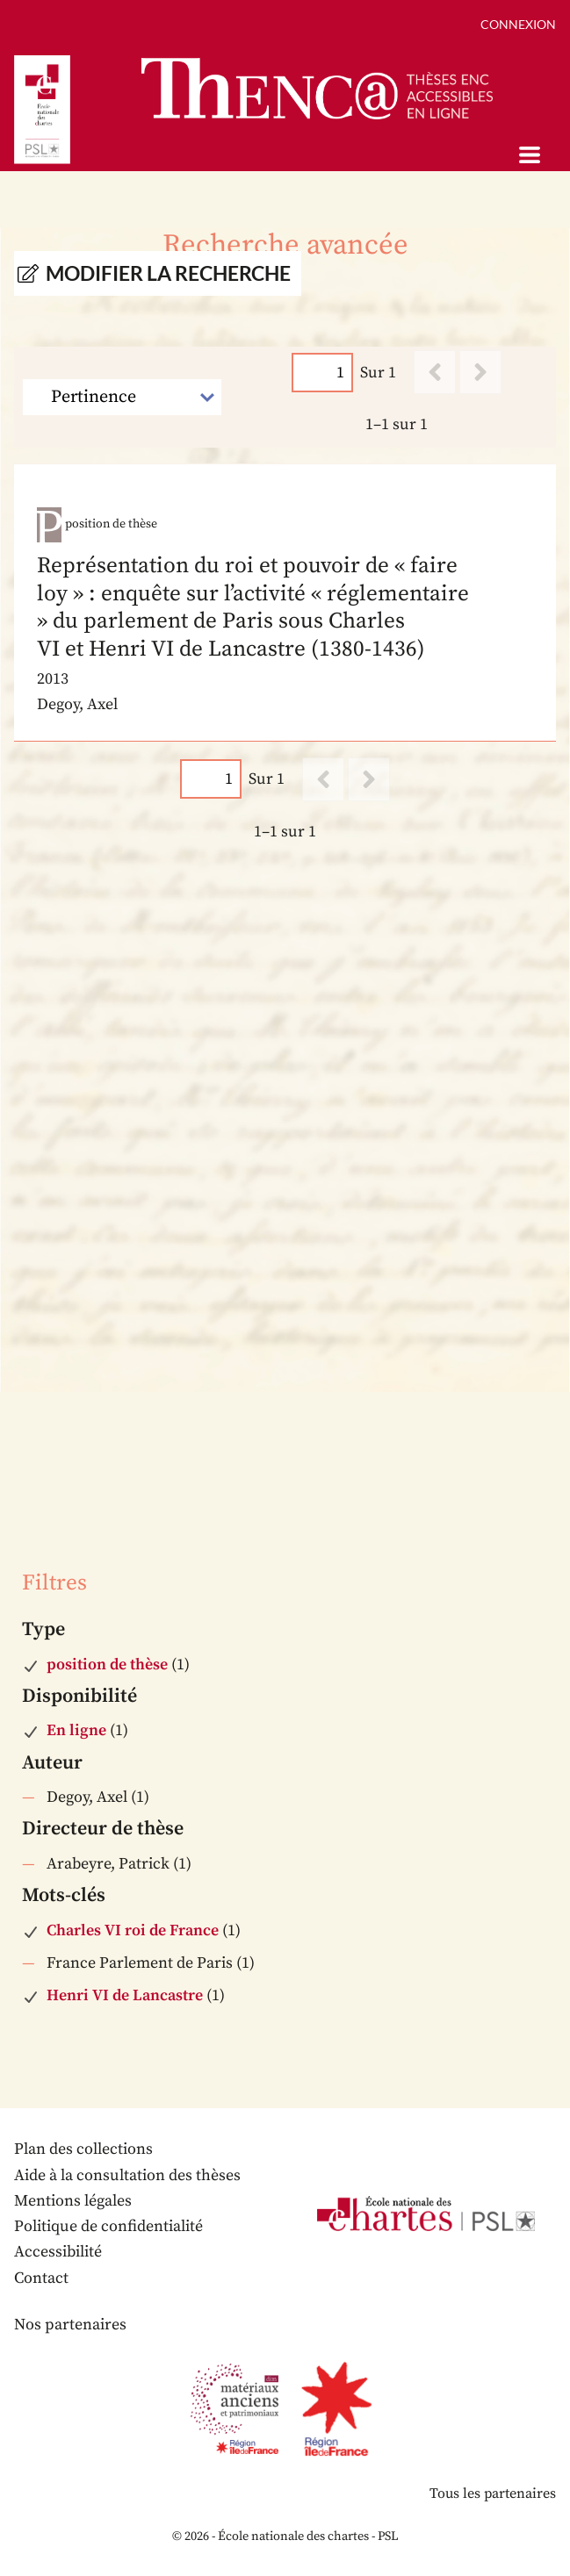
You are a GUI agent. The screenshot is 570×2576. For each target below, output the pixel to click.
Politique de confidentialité (108, 2226)
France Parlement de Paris (140, 1963)
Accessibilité (58, 2252)
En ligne (76, 1730)
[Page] (322, 372)
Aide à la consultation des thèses (127, 2175)
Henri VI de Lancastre (125, 1995)
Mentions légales (73, 2201)
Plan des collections (83, 2149)
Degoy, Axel (87, 1797)
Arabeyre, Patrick (108, 1864)
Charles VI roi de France (133, 1930)
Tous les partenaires (492, 2493)
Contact (41, 2278)
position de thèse (107, 1664)
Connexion (518, 24)
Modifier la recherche (168, 273)
